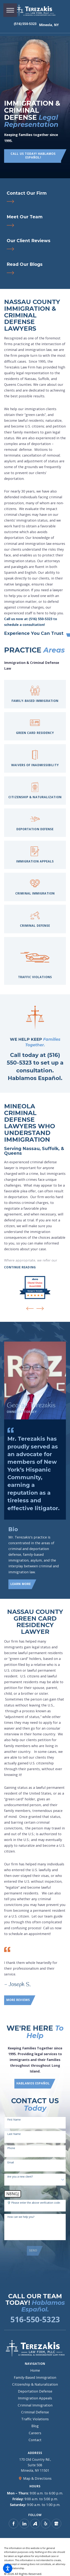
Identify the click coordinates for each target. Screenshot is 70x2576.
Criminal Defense (35, 2413)
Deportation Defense (35, 2392)
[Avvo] (35, 2524)
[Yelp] (45, 2524)
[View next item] (40, 1309)
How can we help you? (20, 2217)
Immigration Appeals (35, 2399)
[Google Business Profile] (56, 2524)
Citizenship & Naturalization (35, 2385)
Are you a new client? (20, 2177)
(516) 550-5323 (25, 24)
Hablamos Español (33, 2084)
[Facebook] (13, 2524)
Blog (35, 2426)
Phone (11, 2149)
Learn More (20, 1585)
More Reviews (18, 2001)
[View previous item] (30, 1309)
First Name (14, 2120)
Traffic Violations (35, 2419)
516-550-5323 (35, 2320)
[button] (7, 2568)
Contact (35, 2440)
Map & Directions (37, 2479)
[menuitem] (35, 2371)
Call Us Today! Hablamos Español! (33, 155)
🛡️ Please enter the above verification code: (33, 2203)
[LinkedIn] (24, 2524)
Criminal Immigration (35, 2406)
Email (10, 2163)
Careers (35, 2433)
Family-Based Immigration (35, 2378)
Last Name (14, 2134)
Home (35, 2371)
